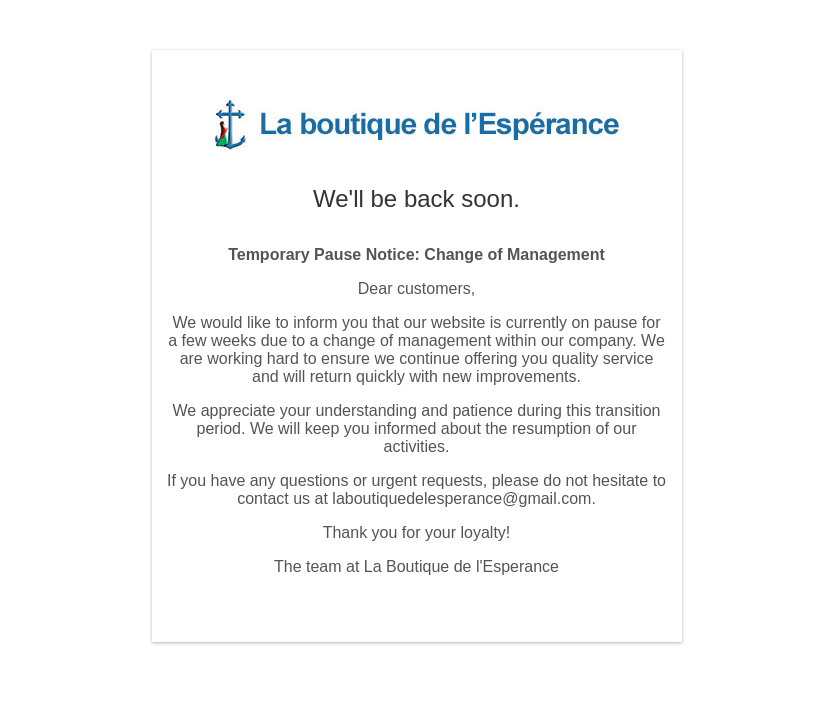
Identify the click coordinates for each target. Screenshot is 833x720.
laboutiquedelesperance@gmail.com (461, 498)
